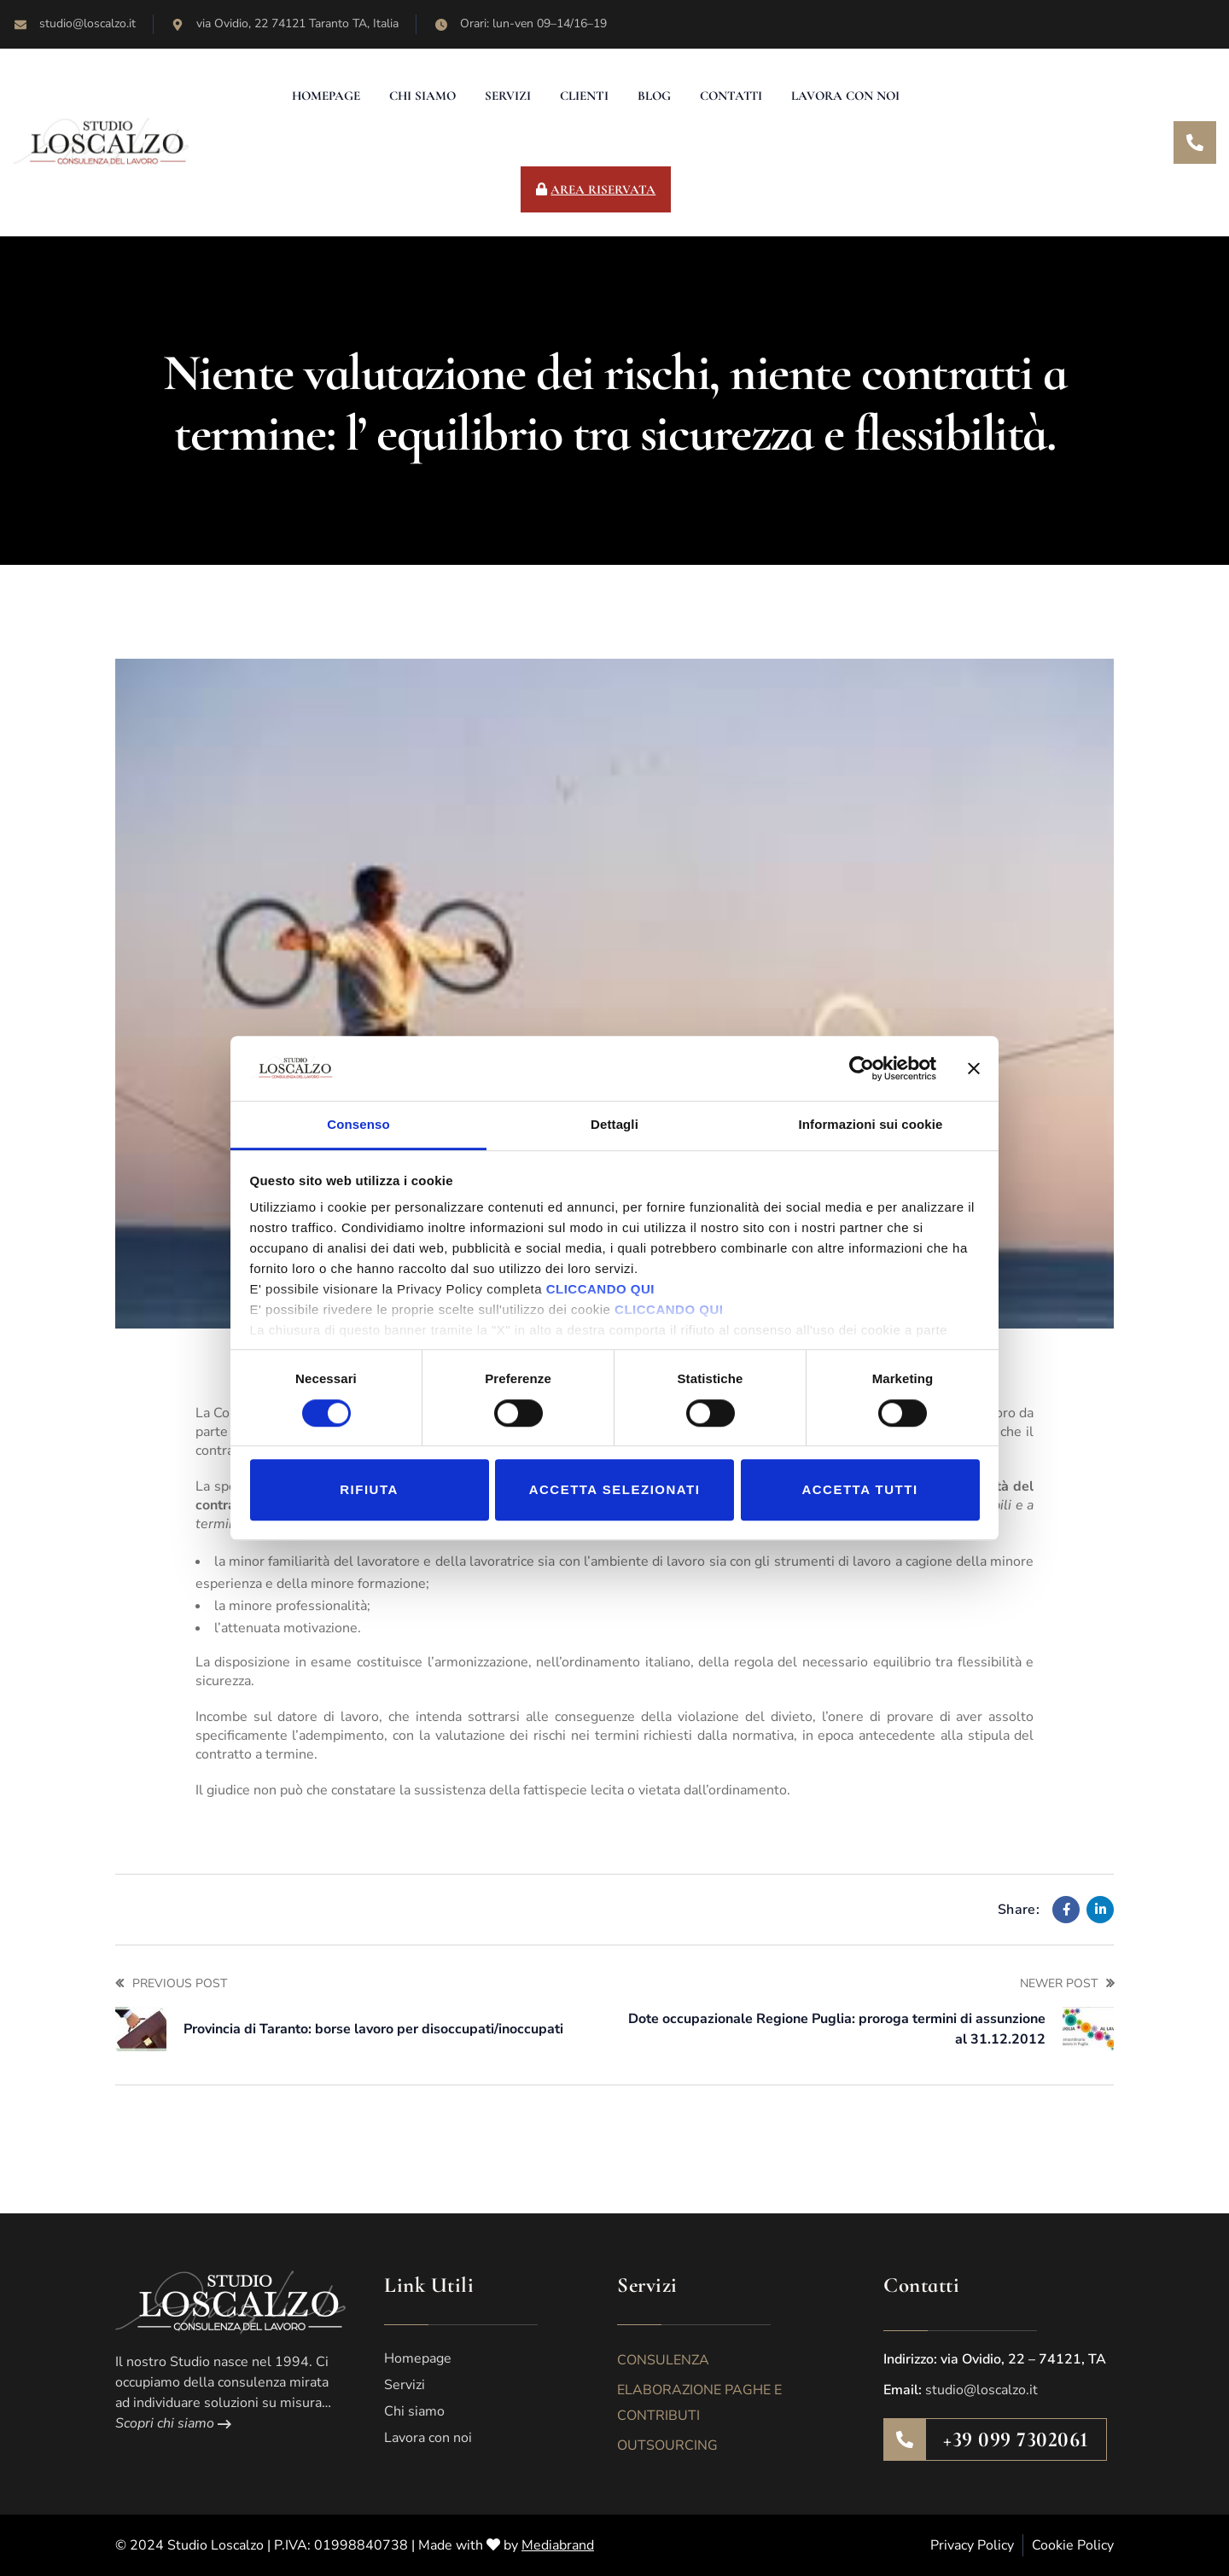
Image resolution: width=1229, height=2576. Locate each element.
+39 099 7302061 (1016, 2439)
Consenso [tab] (358, 1125)
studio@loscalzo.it (981, 2390)
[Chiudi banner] (974, 1068)
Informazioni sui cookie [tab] (871, 1125)
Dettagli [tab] (614, 1125)
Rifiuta (369, 1489)
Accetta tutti (859, 1489)
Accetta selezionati (615, 1489)
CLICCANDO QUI (600, 1289)
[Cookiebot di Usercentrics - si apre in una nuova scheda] (861, 1068)
